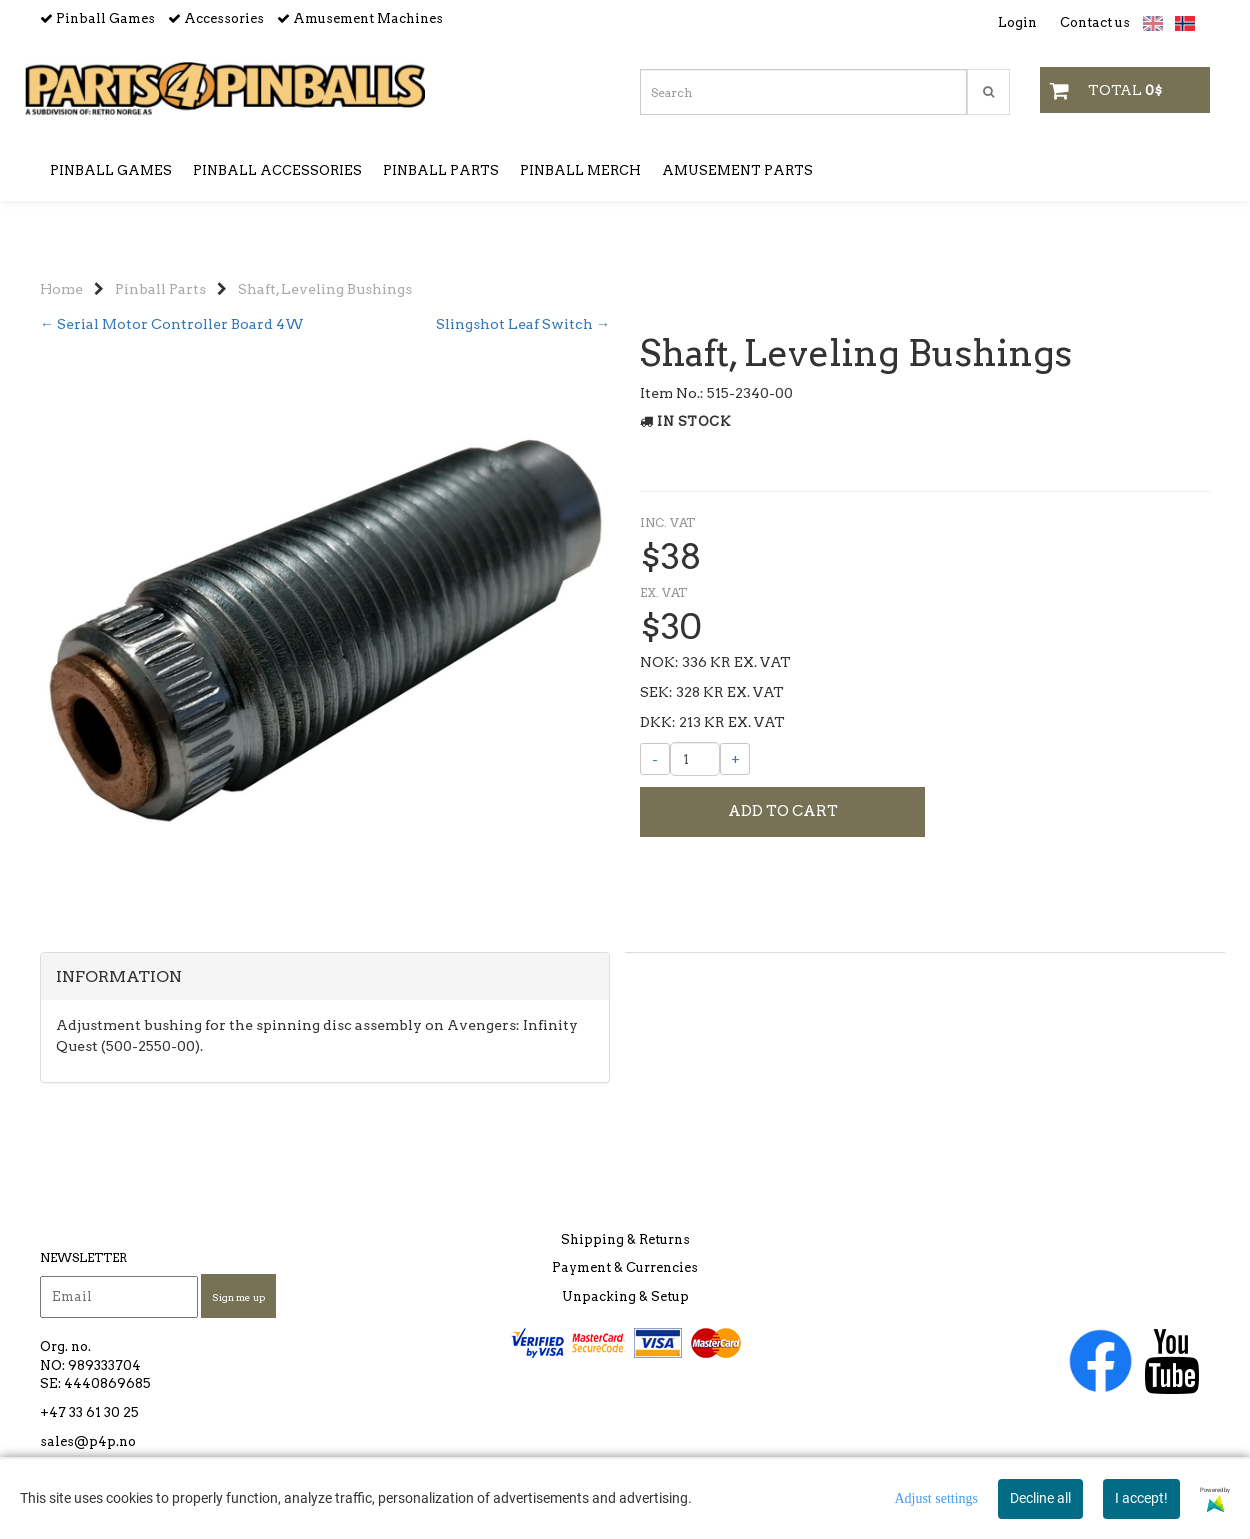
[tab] (325, 1048)
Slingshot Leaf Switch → (523, 295)
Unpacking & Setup (625, 1310)
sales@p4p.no (88, 1455)
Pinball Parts (160, 260)
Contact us (1095, 22)
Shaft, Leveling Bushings (325, 260)
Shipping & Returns (625, 1253)
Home (61, 260)
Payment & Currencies (625, 1281)
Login (1017, 22)
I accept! (1141, 1498)
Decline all (1040, 1498)
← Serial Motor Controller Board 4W (172, 295)
